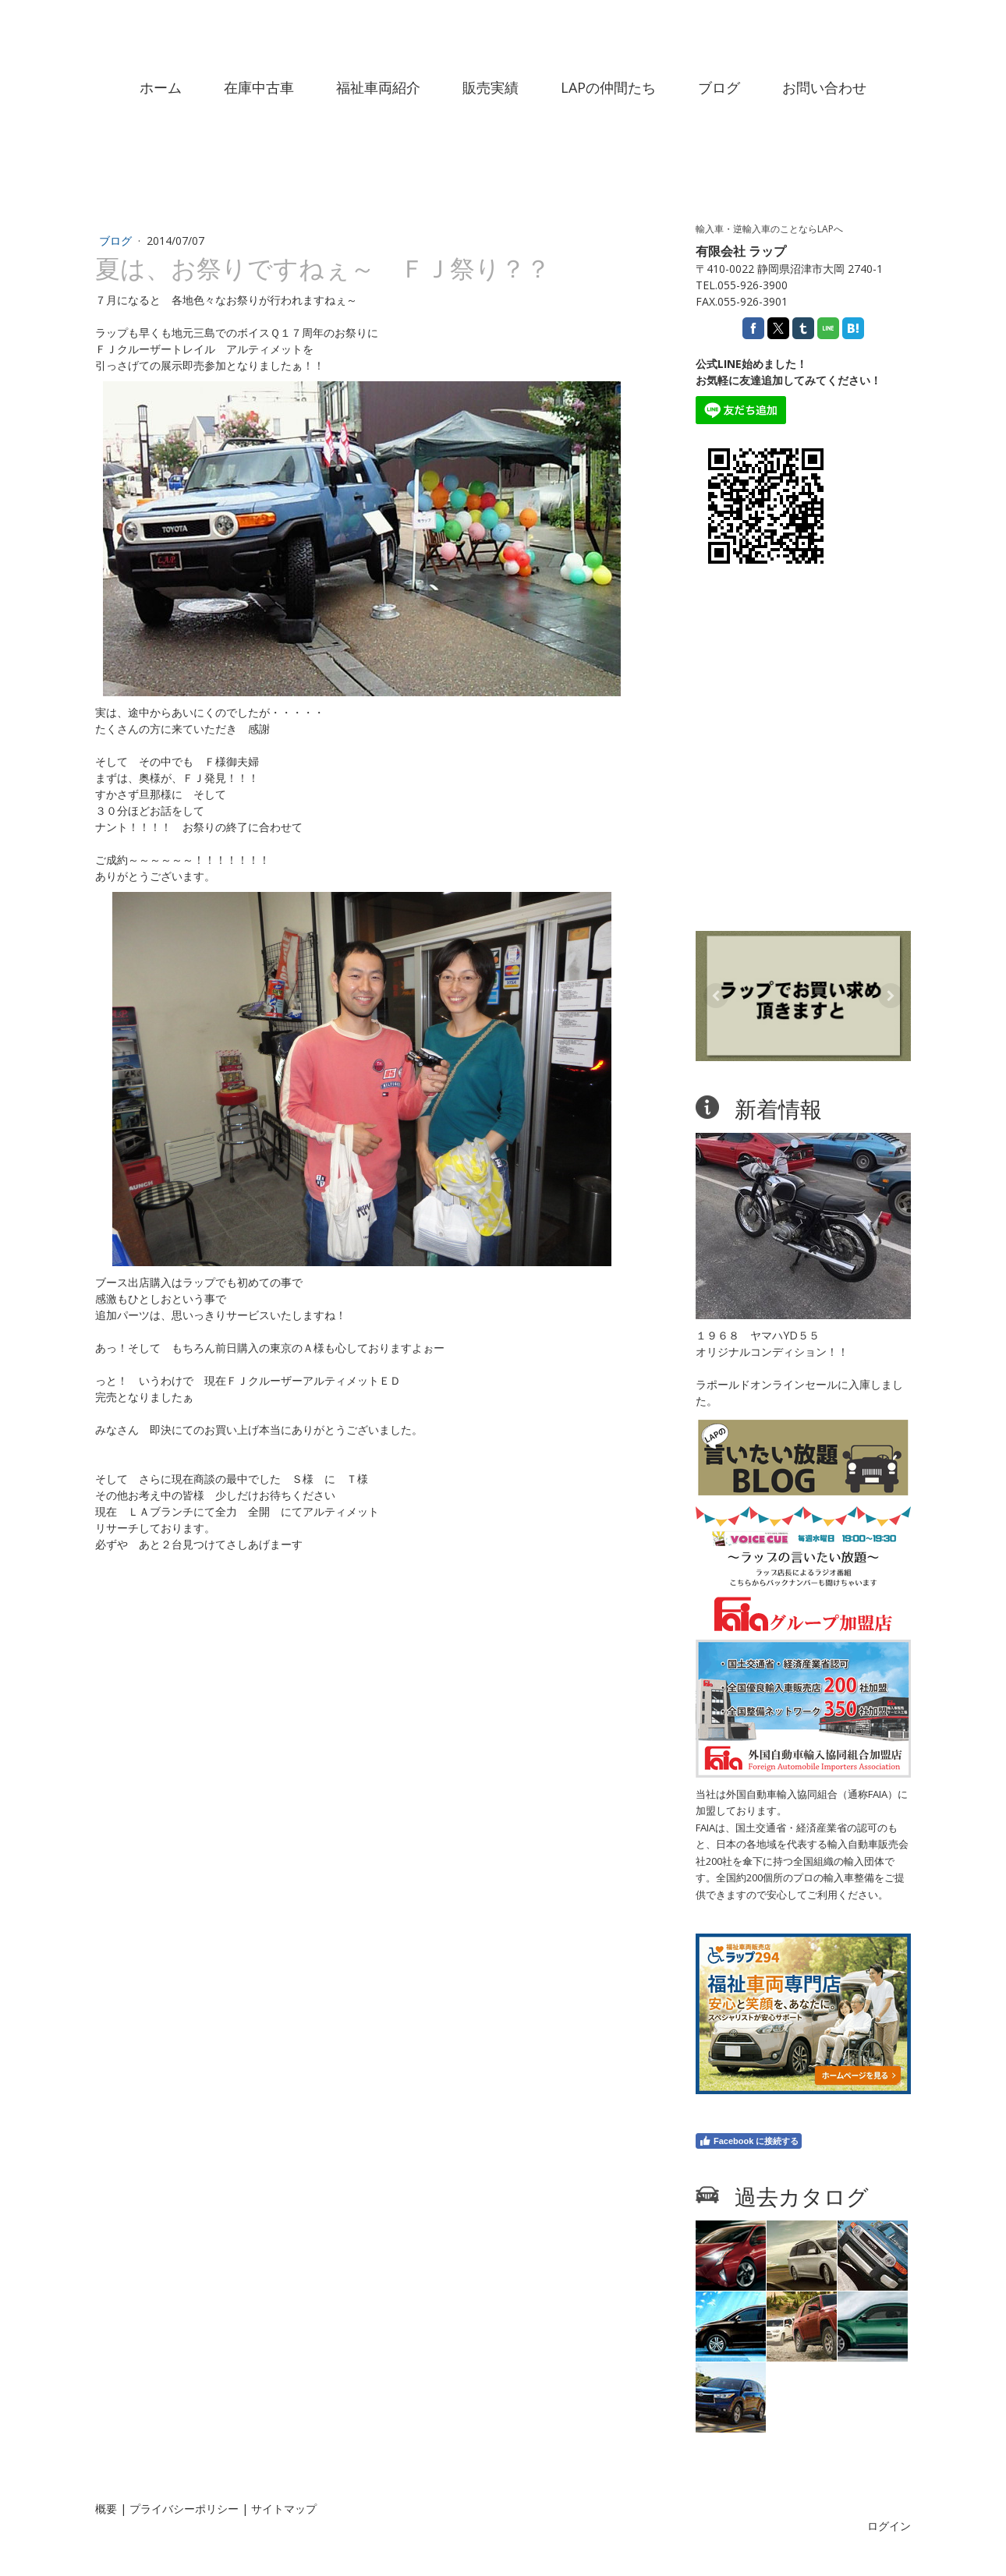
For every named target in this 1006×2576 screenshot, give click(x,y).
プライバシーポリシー (184, 2508)
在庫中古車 (259, 87)
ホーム (161, 87)
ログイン (889, 2525)
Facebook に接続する (749, 2141)
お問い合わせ (824, 87)
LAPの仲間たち (608, 87)
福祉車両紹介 (378, 87)
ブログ (719, 87)
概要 (106, 2508)
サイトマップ (284, 2508)
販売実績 (490, 87)
